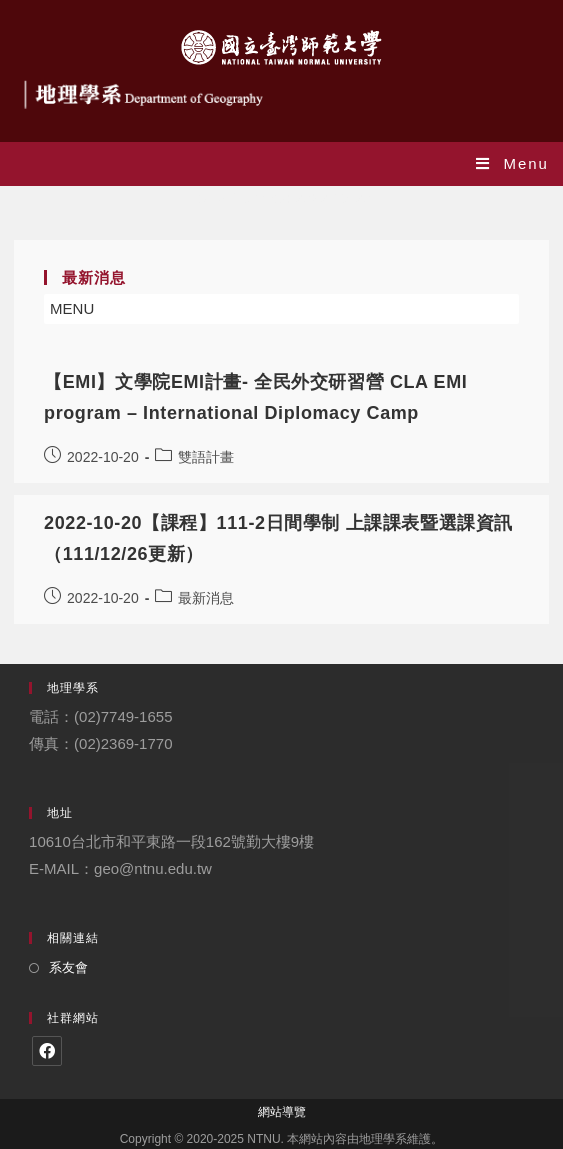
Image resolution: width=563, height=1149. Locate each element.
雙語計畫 (206, 457)
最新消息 (206, 598)
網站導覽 (282, 1112)
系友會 (68, 967)
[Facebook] (47, 1051)
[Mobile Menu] (512, 163)
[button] (72, 309)
